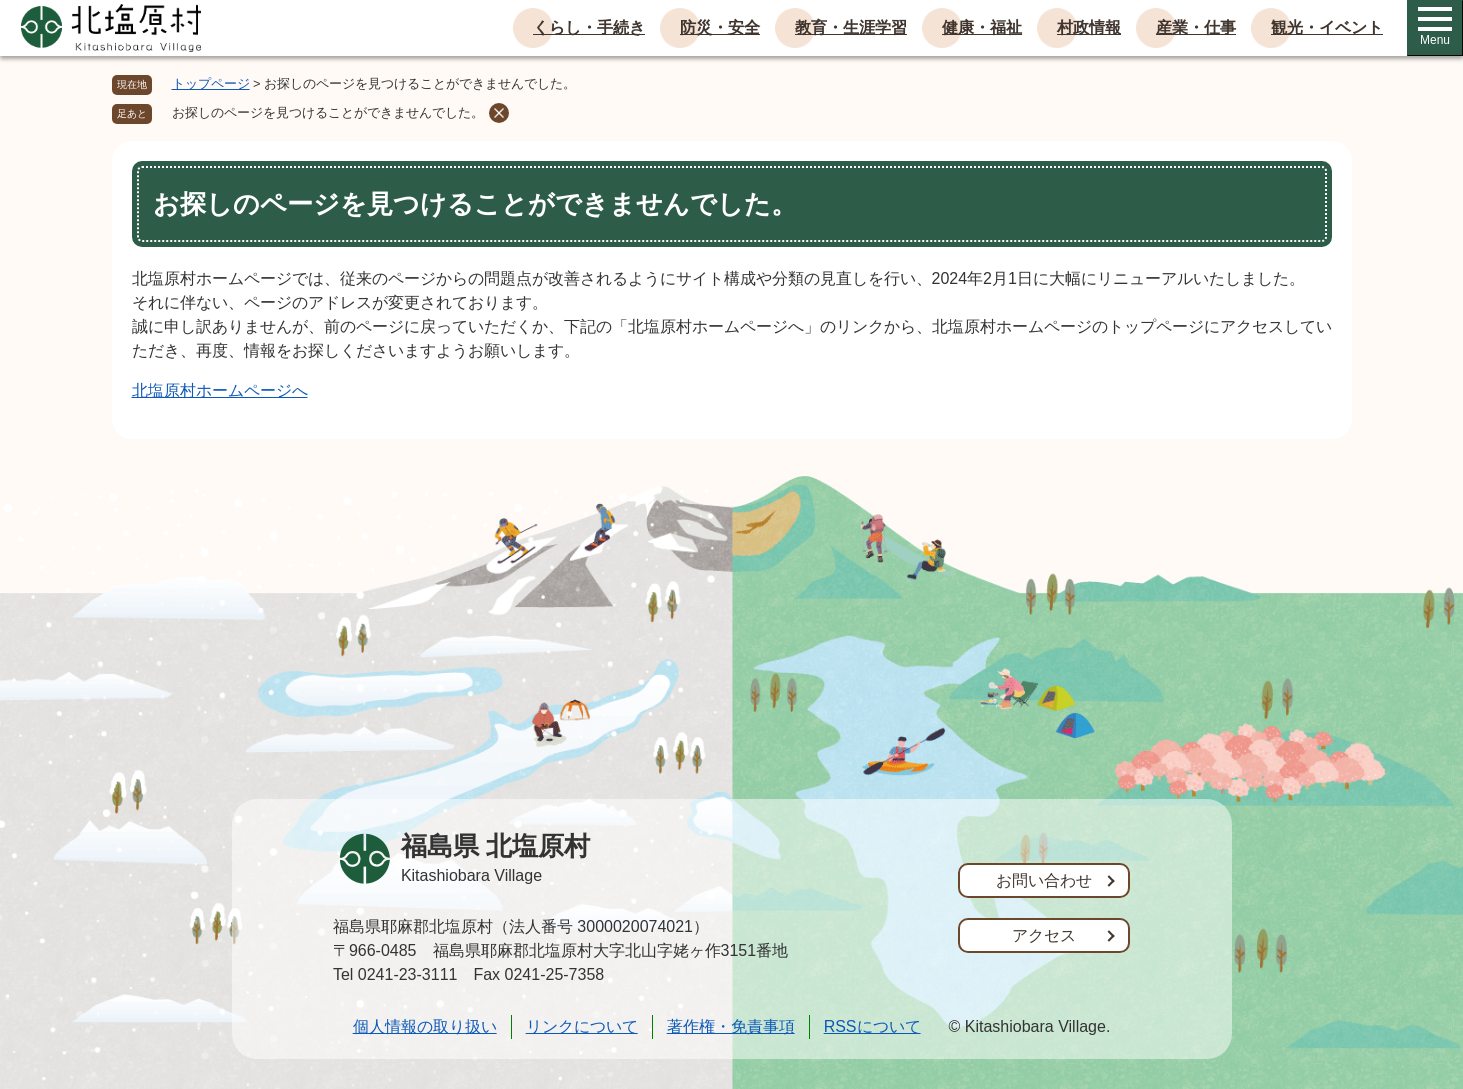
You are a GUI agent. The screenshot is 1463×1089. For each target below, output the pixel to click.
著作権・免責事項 (731, 1026)
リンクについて (582, 1026)
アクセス (1044, 935)
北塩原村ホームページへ (220, 390)
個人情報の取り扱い (425, 1026)
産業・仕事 (1196, 27)
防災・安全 (720, 27)
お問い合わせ (1044, 880)
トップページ (211, 83)
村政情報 (1089, 27)
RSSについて (872, 1026)
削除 (499, 113)
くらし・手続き (589, 27)
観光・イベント (1327, 27)
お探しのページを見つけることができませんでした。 (328, 112)
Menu (1435, 27)
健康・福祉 (982, 27)
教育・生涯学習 (851, 27)
